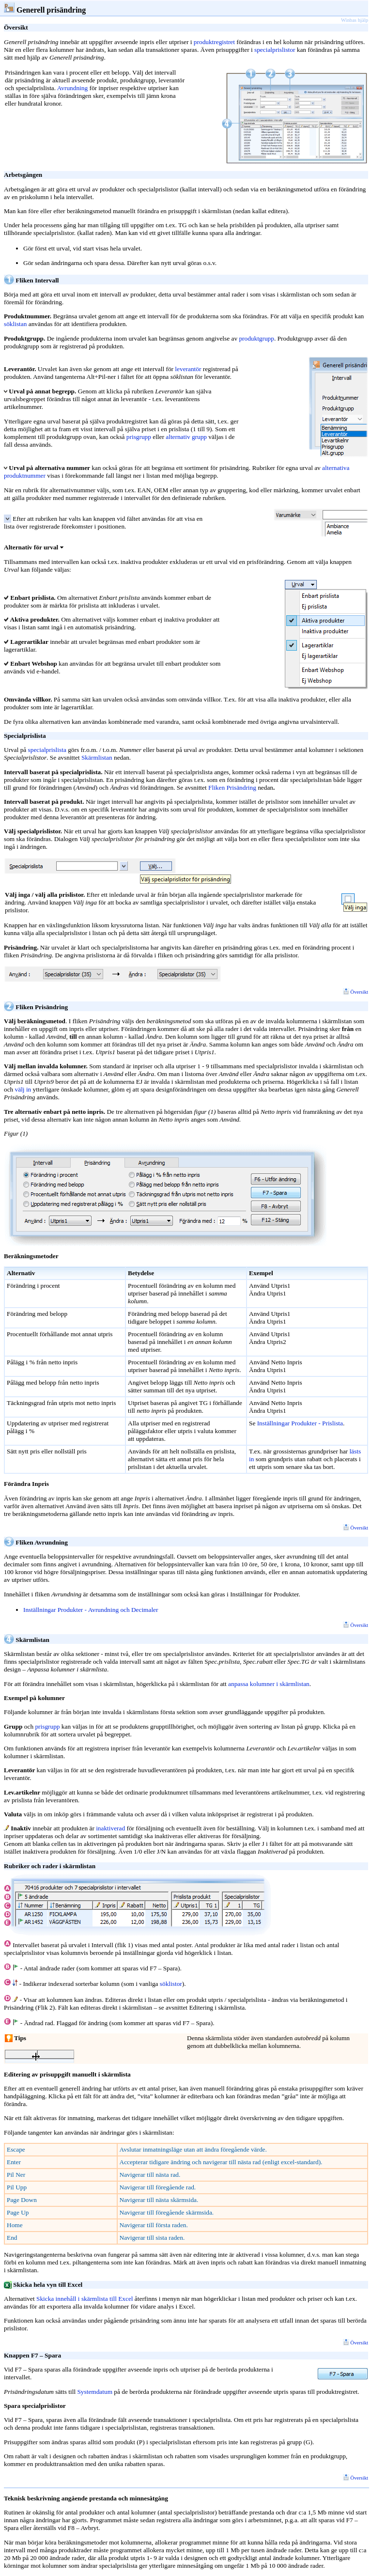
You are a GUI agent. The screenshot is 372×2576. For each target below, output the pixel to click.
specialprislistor (274, 49)
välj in (23, 1089)
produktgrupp (256, 338)
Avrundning (72, 88)
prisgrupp (138, 436)
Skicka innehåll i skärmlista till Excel (84, 2298)
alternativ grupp (186, 436)
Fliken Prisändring (232, 787)
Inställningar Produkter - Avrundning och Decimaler (90, 1609)
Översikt (355, 992)
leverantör (188, 369)
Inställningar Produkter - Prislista (300, 1423)
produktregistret (214, 42)
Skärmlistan (96, 757)
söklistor (171, 1983)
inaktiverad (110, 1828)
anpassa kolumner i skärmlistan (269, 1683)
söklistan (15, 324)
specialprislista (47, 749)
